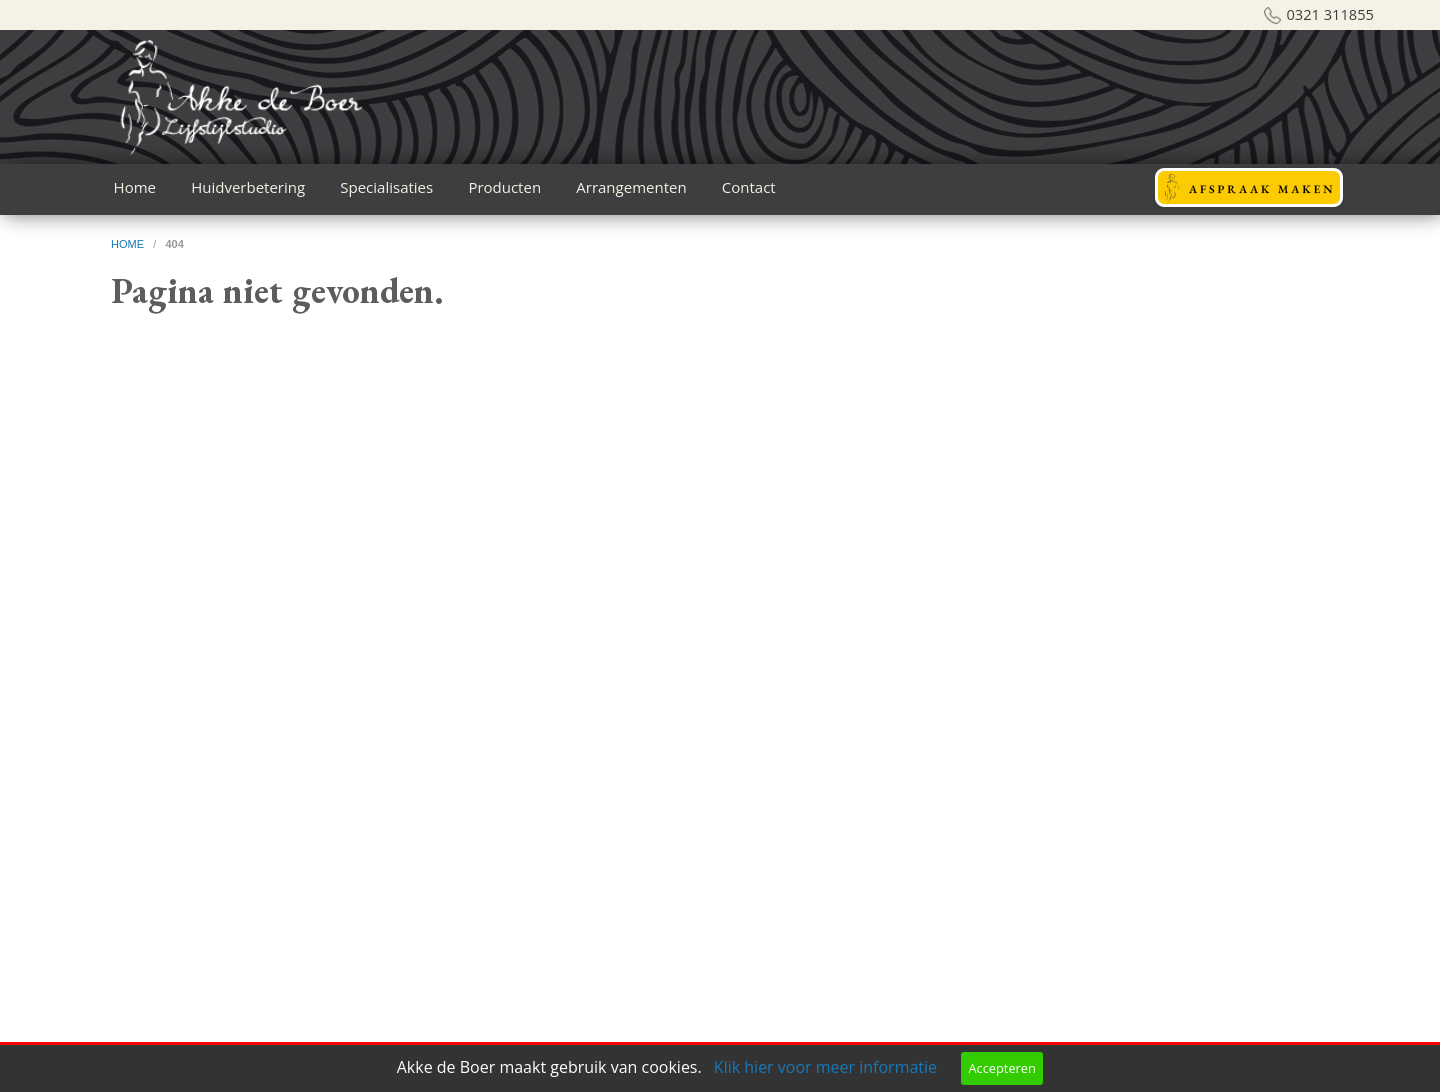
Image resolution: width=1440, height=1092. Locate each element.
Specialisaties (386, 187)
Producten (504, 187)
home (129, 244)
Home (135, 187)
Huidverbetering (248, 187)
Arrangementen (631, 187)
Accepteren (1001, 1068)
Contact (749, 187)
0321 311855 (1330, 14)
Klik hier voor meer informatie (825, 1067)
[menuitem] (135, 187)
